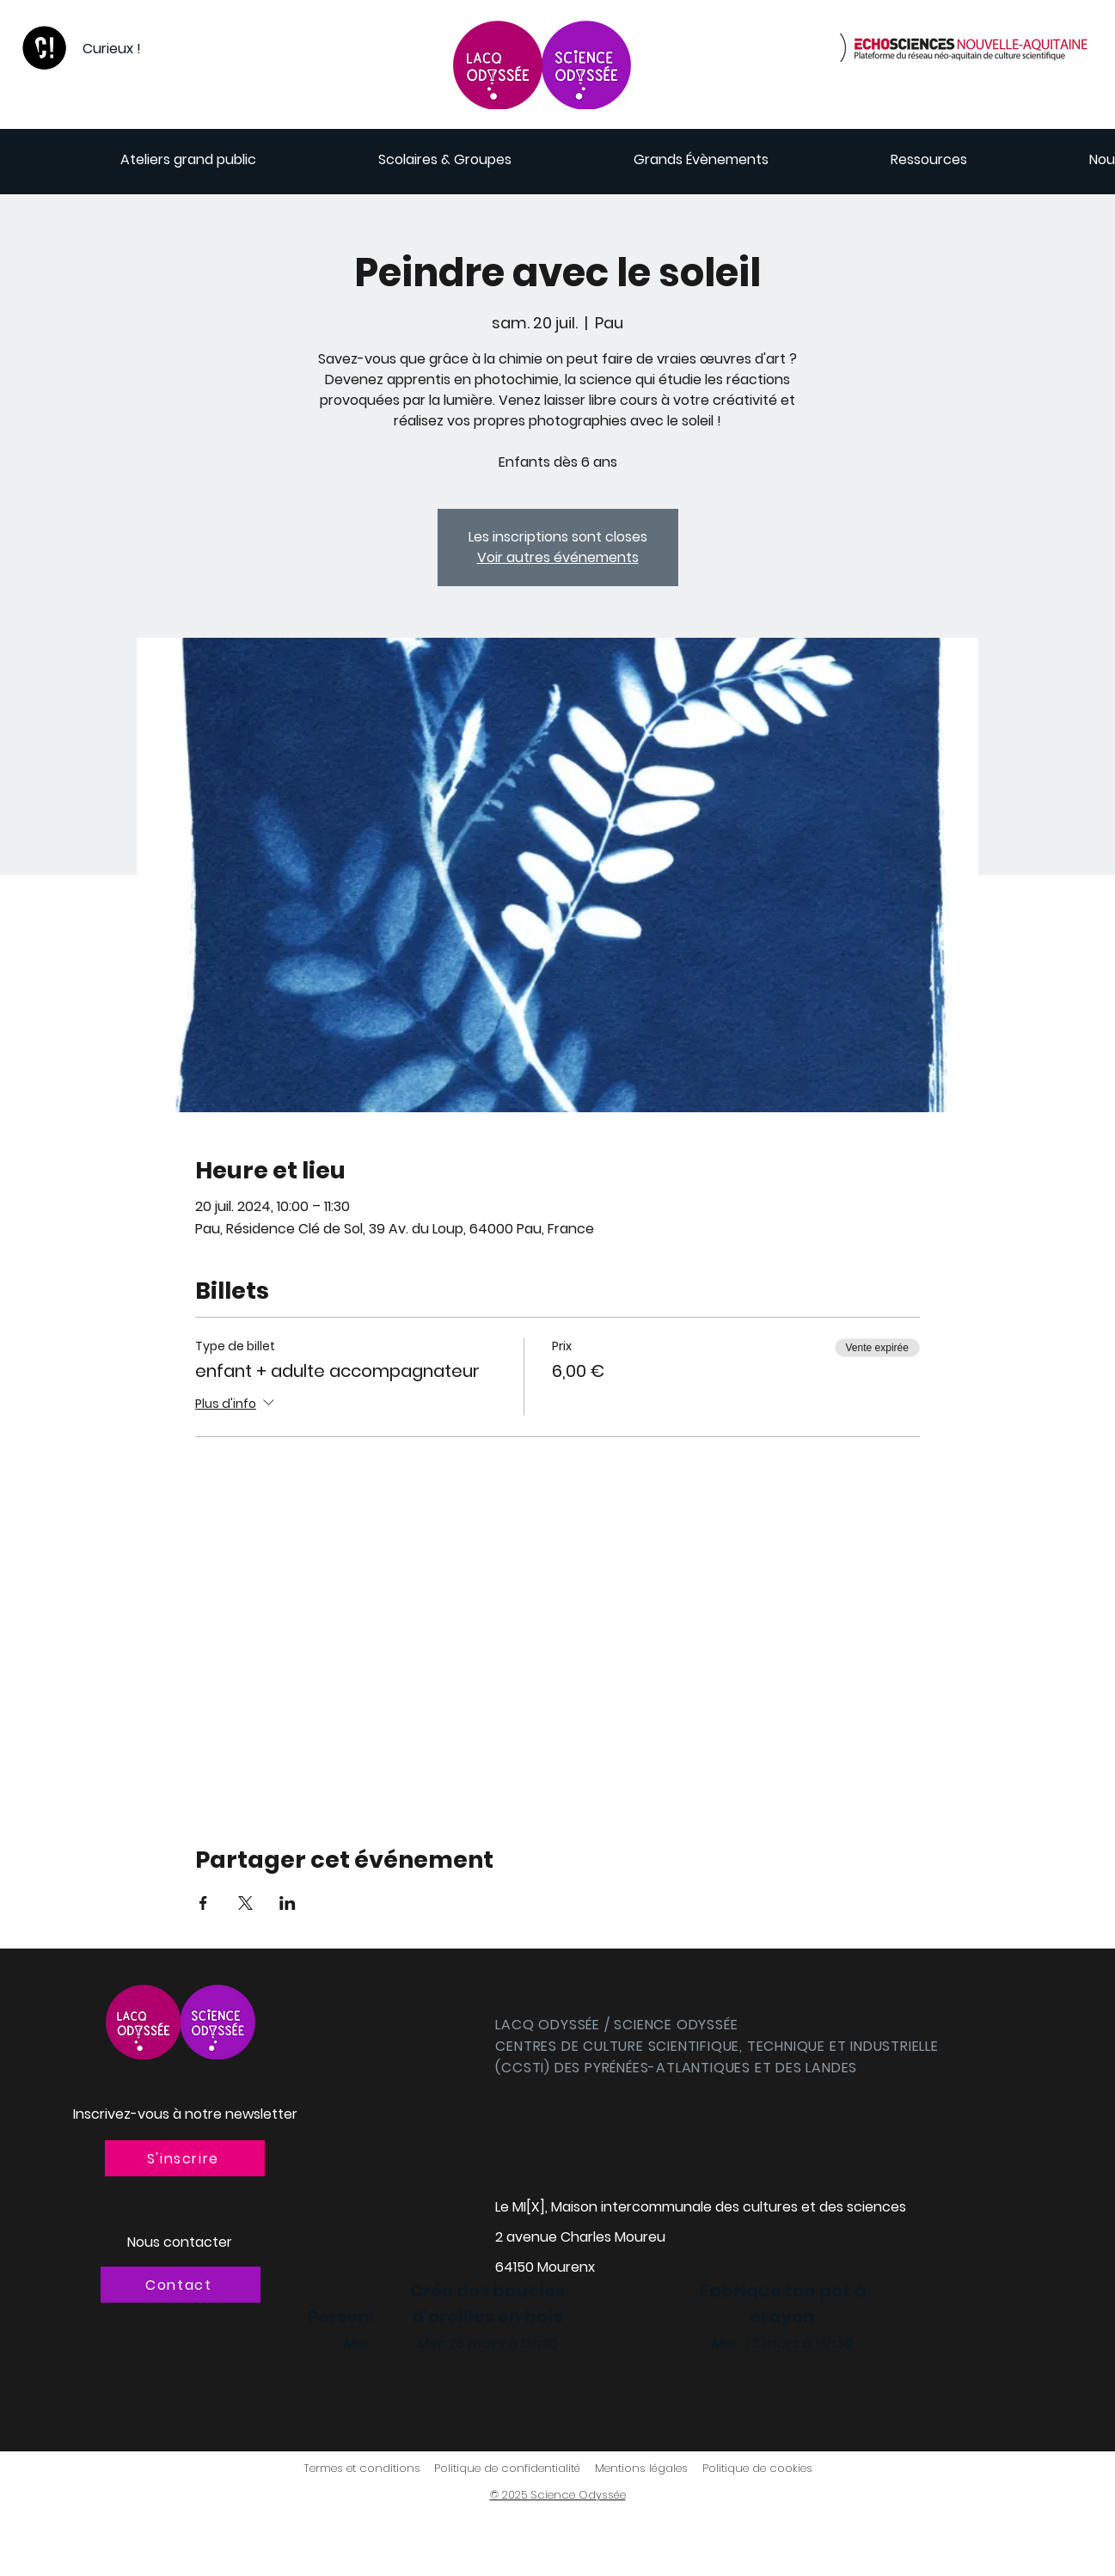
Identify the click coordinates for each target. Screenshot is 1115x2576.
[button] (185, 2158)
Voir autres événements (558, 557)
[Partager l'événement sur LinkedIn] (287, 1903)
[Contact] (180, 2285)
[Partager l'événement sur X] (245, 1903)
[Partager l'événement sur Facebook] (203, 1903)
